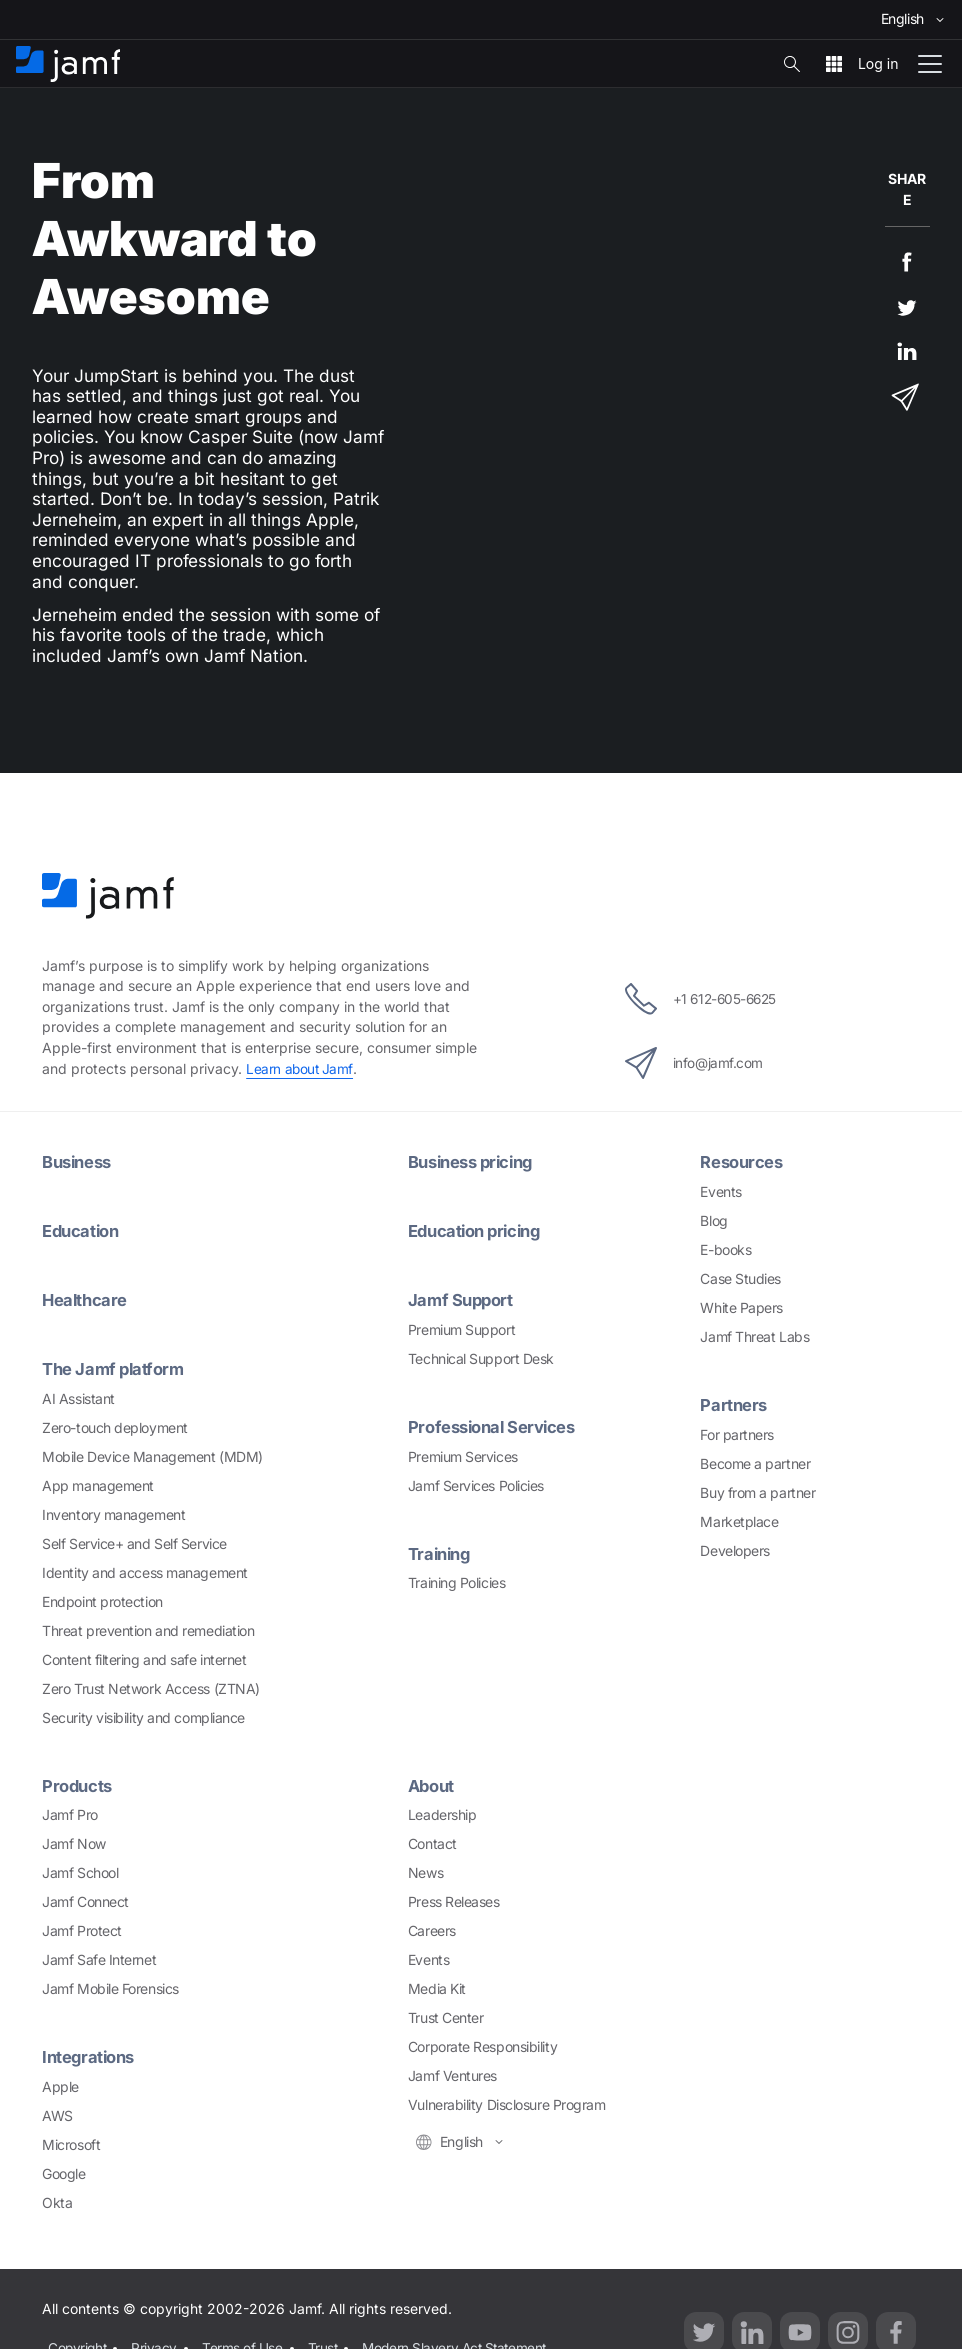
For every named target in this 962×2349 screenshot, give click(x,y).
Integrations (91, 2055)
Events (720, 1191)
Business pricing (475, 1161)
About (433, 1784)
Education (82, 1230)
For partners (737, 1434)
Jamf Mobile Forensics (110, 1987)
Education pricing (478, 1230)
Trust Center (446, 2016)
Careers (432, 1929)
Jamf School (80, 1871)
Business (79, 1161)
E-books (725, 1249)
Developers (735, 1550)
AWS (57, 2114)
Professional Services (496, 1425)
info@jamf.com (691, 1063)
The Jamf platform (115, 1367)
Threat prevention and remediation (148, 1629)
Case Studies (740, 1278)
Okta (57, 2201)
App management (98, 1484)
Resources (743, 1161)
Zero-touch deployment (115, 1426)
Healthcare (86, 1299)
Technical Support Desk (481, 1357)
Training (441, 1552)
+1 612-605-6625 (700, 999)
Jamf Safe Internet (99, 1958)
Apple (60, 2085)
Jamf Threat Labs (754, 1336)
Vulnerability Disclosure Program (507, 2103)
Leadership (442, 1813)
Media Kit (437, 1987)
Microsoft (71, 2143)
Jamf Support (463, 1299)
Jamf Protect (82, 1929)
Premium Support (461, 1328)
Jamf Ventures (452, 2074)
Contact (432, 1842)
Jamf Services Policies (476, 1484)
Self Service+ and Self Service (134, 1542)
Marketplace (739, 1521)
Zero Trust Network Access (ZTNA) (151, 1687)
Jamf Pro (69, 1813)
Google (63, 2172)
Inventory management (113, 1513)
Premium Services (463, 1455)
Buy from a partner (757, 1492)
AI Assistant (78, 1397)
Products (78, 1784)
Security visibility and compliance (143, 1716)
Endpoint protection (102, 1600)
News (425, 1871)
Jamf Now (73, 1842)
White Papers (741, 1307)
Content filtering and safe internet (144, 1658)
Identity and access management (145, 1571)
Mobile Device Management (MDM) (152, 1455)
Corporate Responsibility (482, 2045)
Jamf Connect (85, 1900)
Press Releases (454, 1900)
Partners (734, 1404)
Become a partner (755, 1463)
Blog (713, 1220)
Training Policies (456, 1581)
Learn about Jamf (300, 1068)
